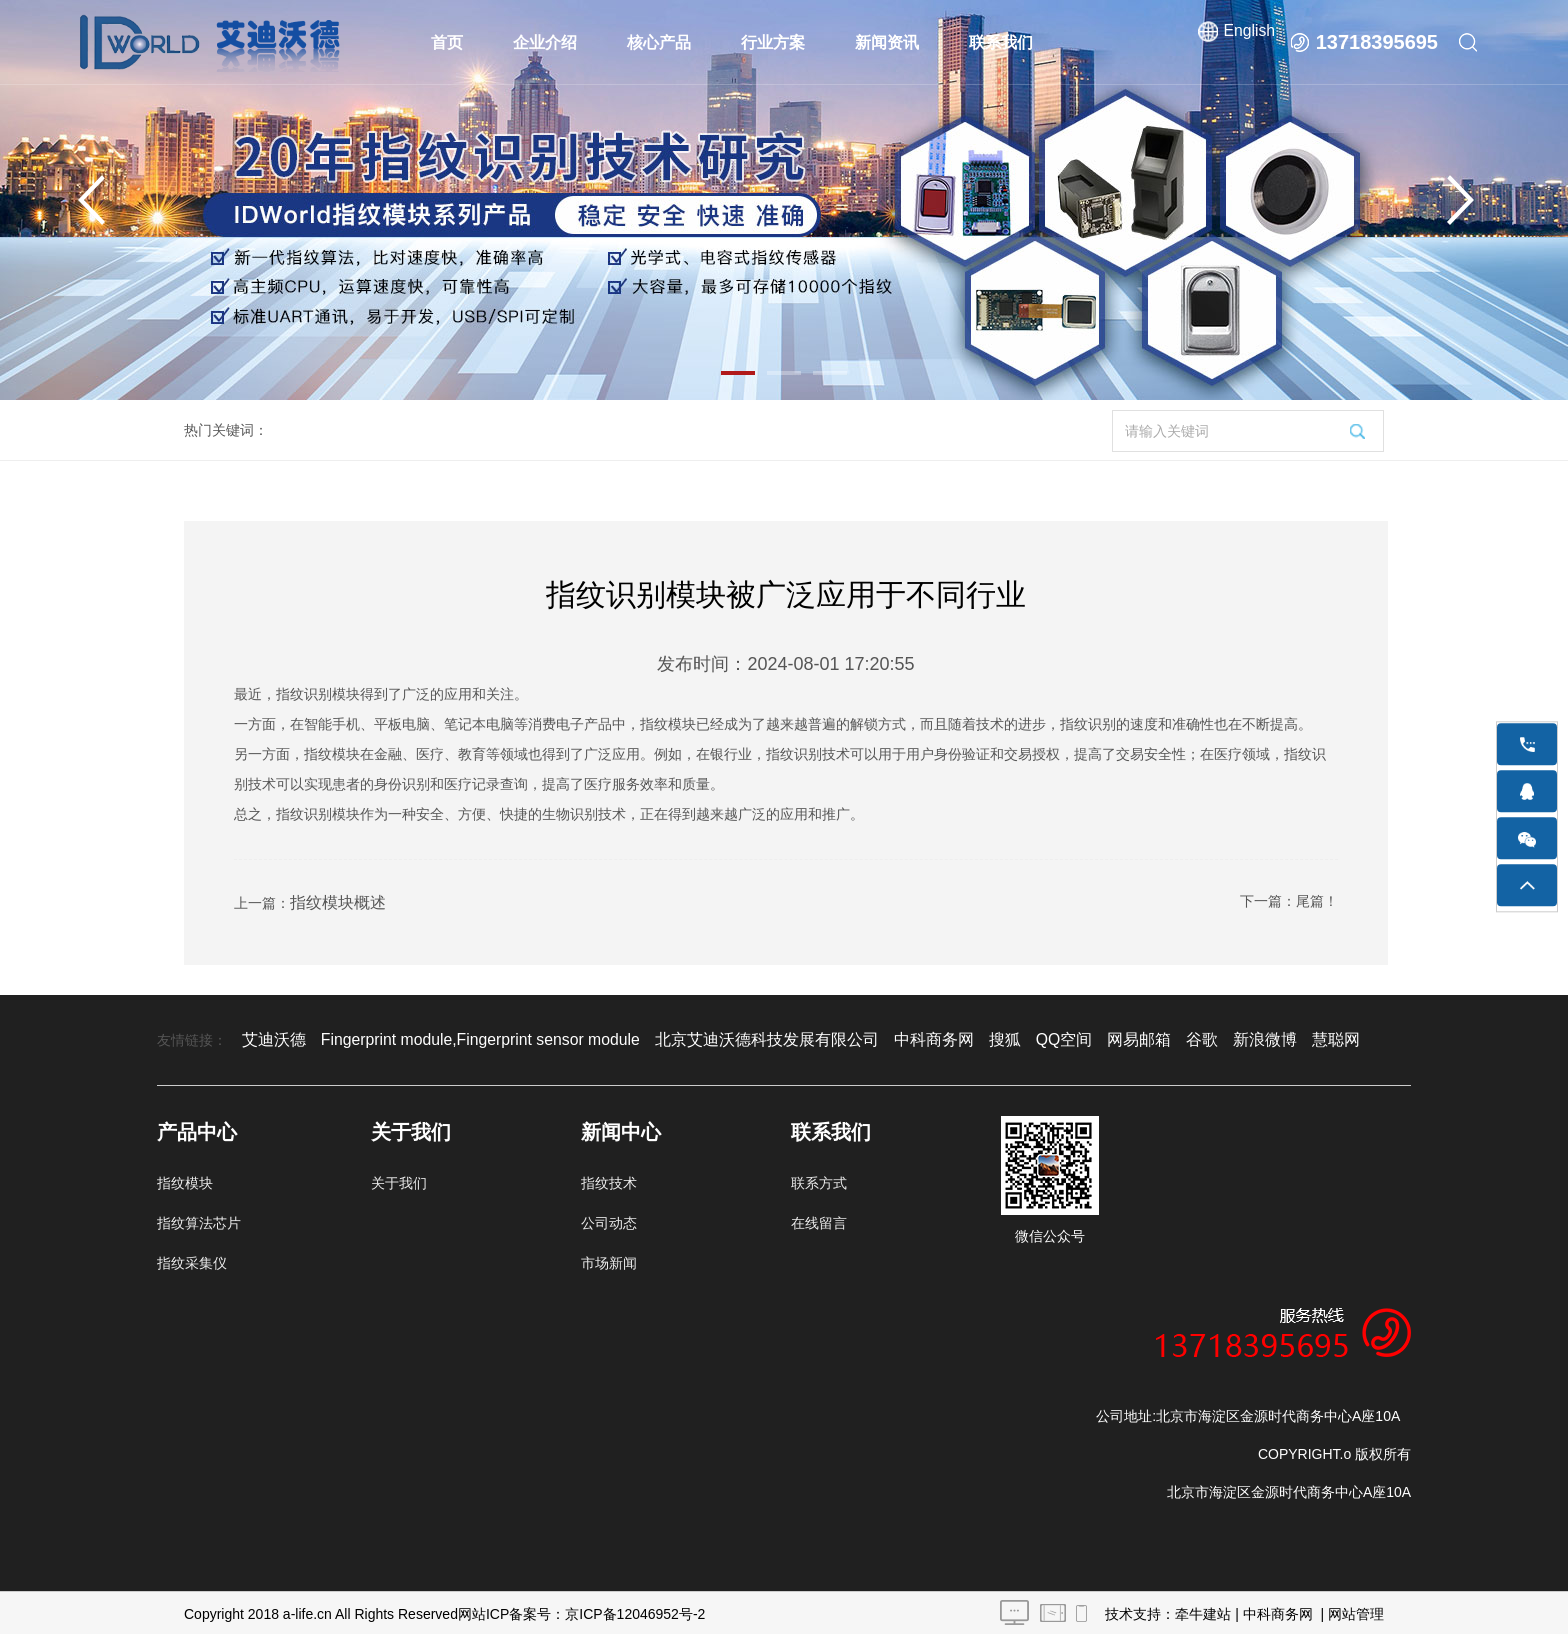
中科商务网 (857, 1037)
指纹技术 (609, 1180)
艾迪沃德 (270, 1037)
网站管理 (1356, 1611)
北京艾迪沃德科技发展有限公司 (709, 1037)
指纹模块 (185, 1180)
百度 (1342, 1037)
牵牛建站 (1203, 1611)
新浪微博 (1157, 1037)
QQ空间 (975, 1037)
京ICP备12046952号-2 (635, 1611)
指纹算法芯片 (199, 1220)
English (1248, 42)
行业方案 (774, 42)
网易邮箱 (1043, 1037)
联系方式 (819, 1180)
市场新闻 (609, 1260)
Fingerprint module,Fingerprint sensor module (454, 1037)
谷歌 (1100, 1037)
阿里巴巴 (1285, 1037)
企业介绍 (546, 42)
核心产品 (660, 42)
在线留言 (819, 1220)
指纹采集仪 (192, 1260)
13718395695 (1377, 42)
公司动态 (609, 1220)
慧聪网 (1221, 1037)
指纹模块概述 (332, 901)
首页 (448, 42)
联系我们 (1002, 42)
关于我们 (399, 1180)
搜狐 (921, 1037)
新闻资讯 (888, 42)
